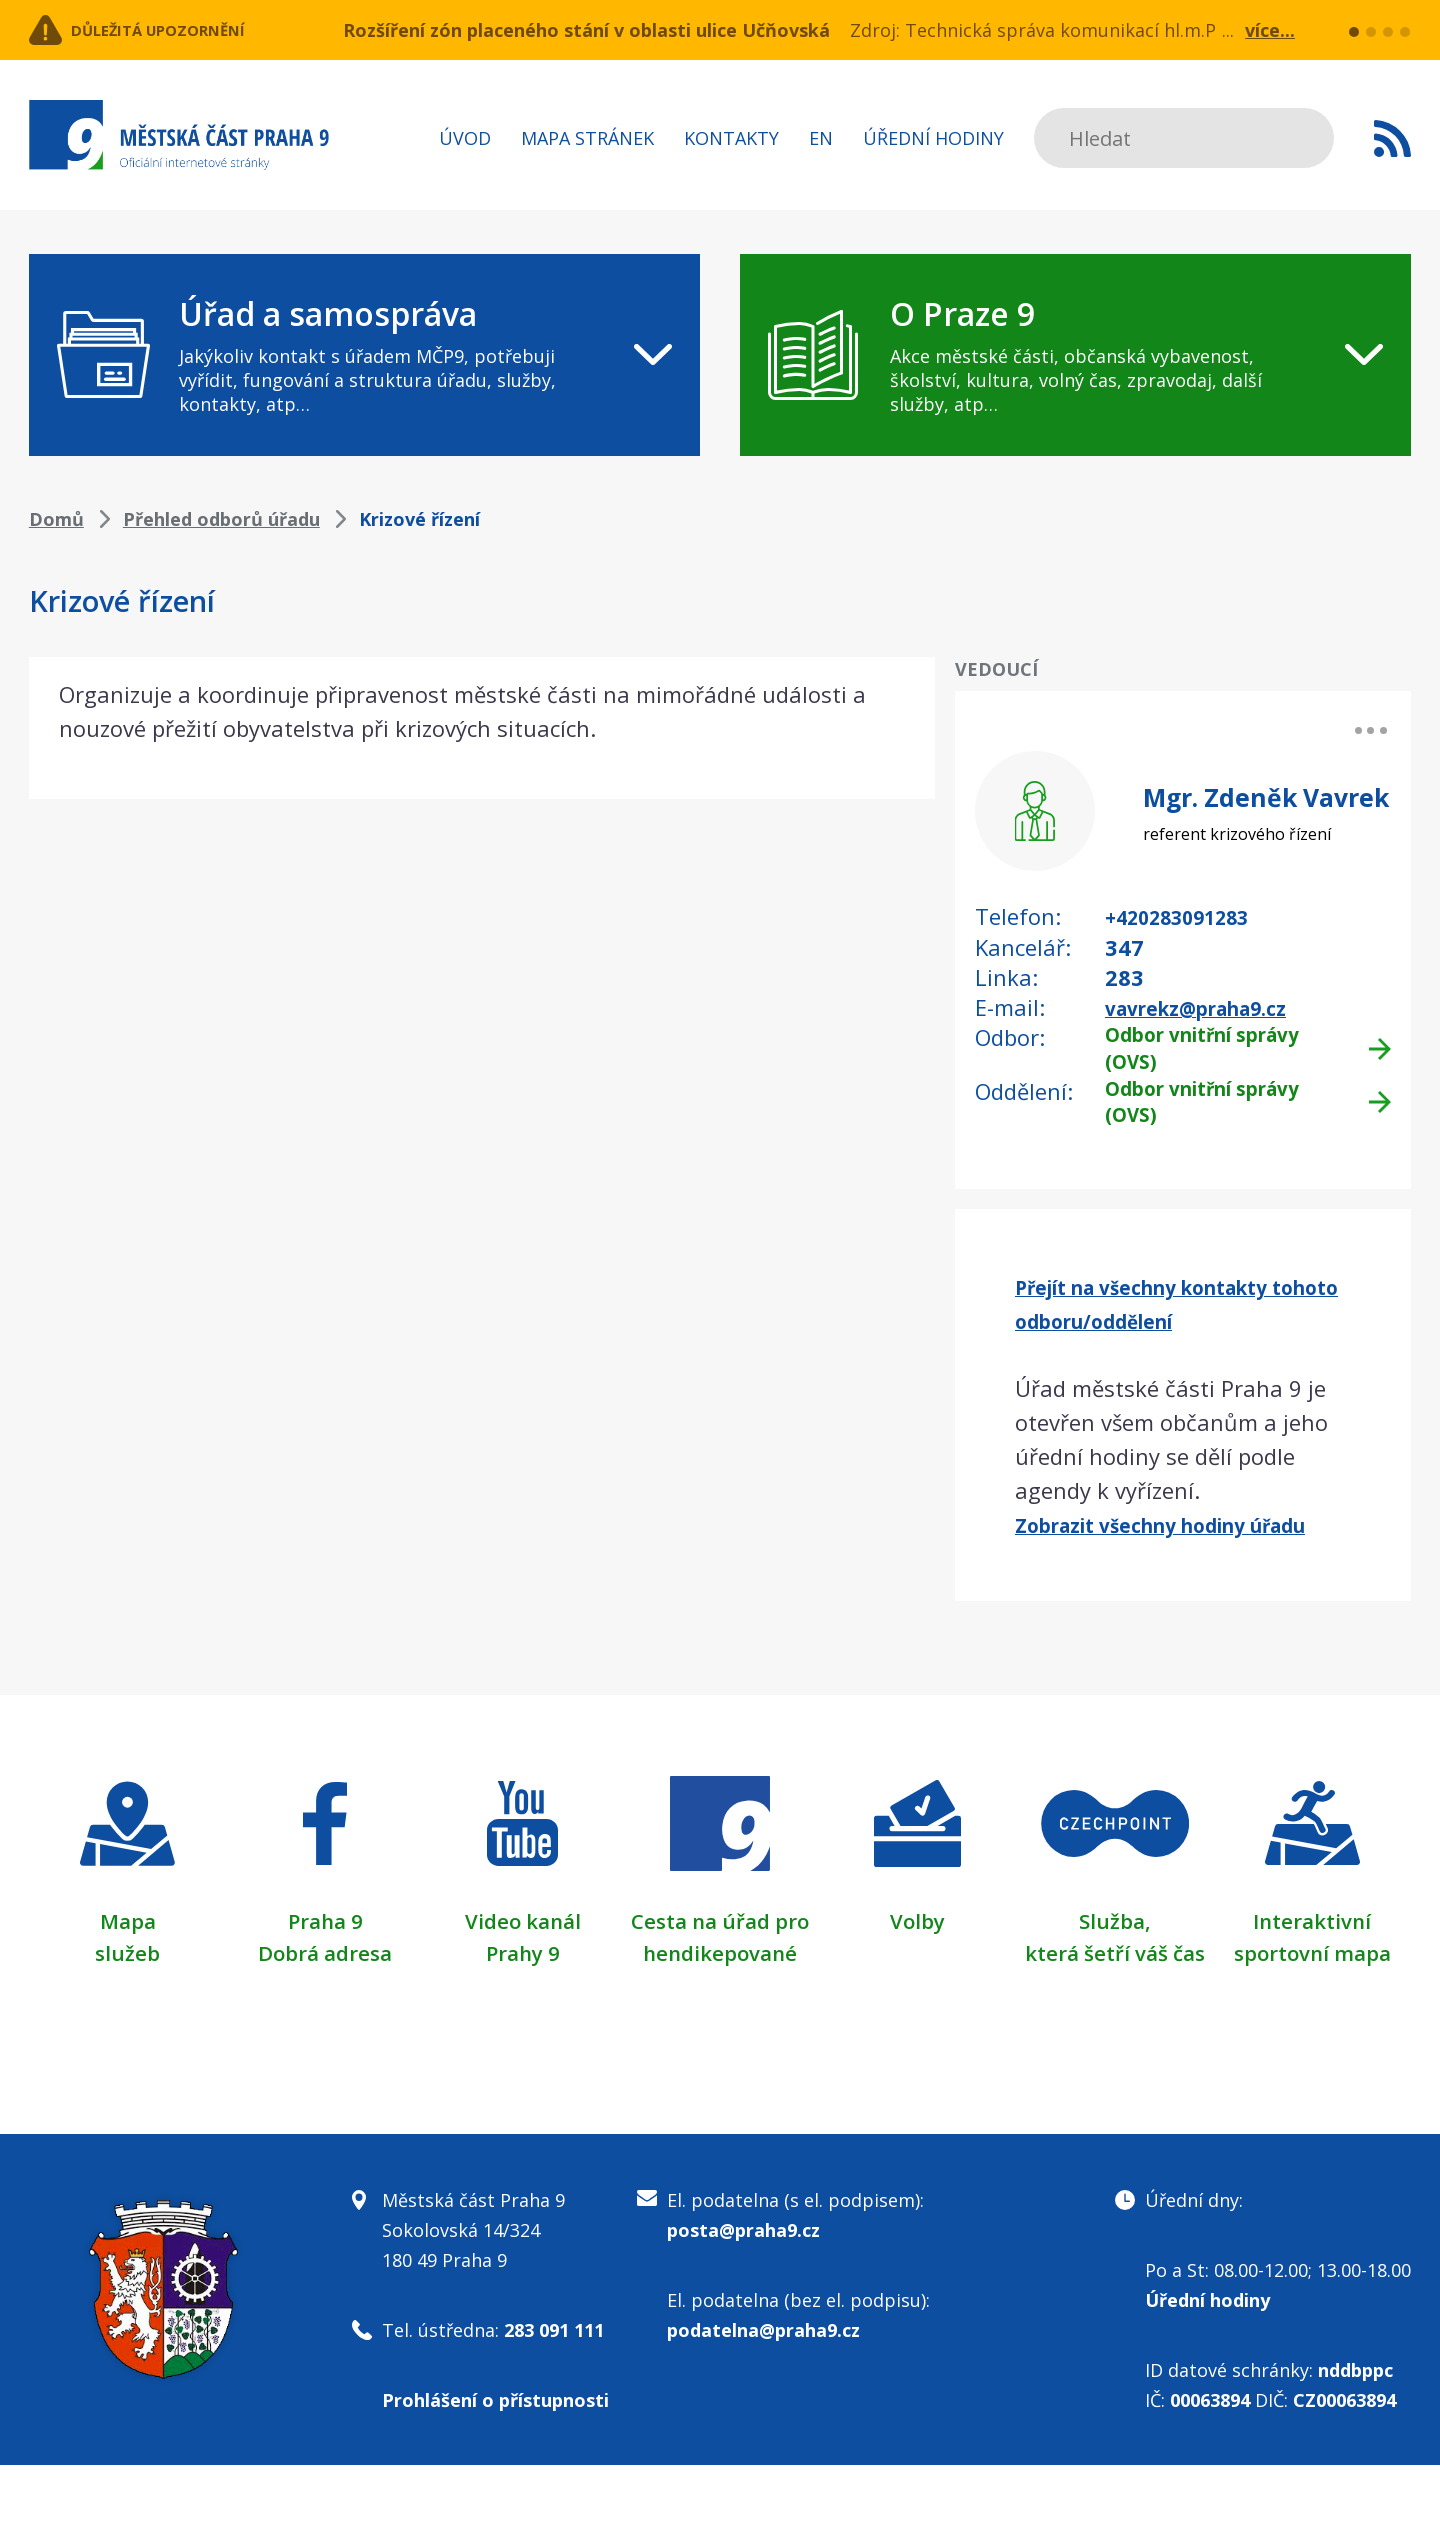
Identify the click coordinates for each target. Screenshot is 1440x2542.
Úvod (465, 138)
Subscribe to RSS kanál (1392, 138)
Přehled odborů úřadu (221, 519)
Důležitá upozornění (191, 30)
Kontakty (731, 138)
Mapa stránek (587, 138)
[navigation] (364, 355)
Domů (56, 519)
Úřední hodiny (933, 138)
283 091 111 (554, 2407)
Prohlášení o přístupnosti (495, 2477)
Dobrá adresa (325, 1998)
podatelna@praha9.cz (763, 2407)
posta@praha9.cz (743, 2307)
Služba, (1115, 1966)
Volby (917, 1966)
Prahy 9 (523, 1998)
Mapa (128, 1966)
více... (1270, 30)
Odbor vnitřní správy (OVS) (1221, 1051)
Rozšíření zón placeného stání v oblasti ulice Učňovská (586, 30)
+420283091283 (1189, 916)
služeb (127, 1998)
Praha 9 (325, 1966)
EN (821, 138)
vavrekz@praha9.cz (1213, 1006)
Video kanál (522, 1966)
